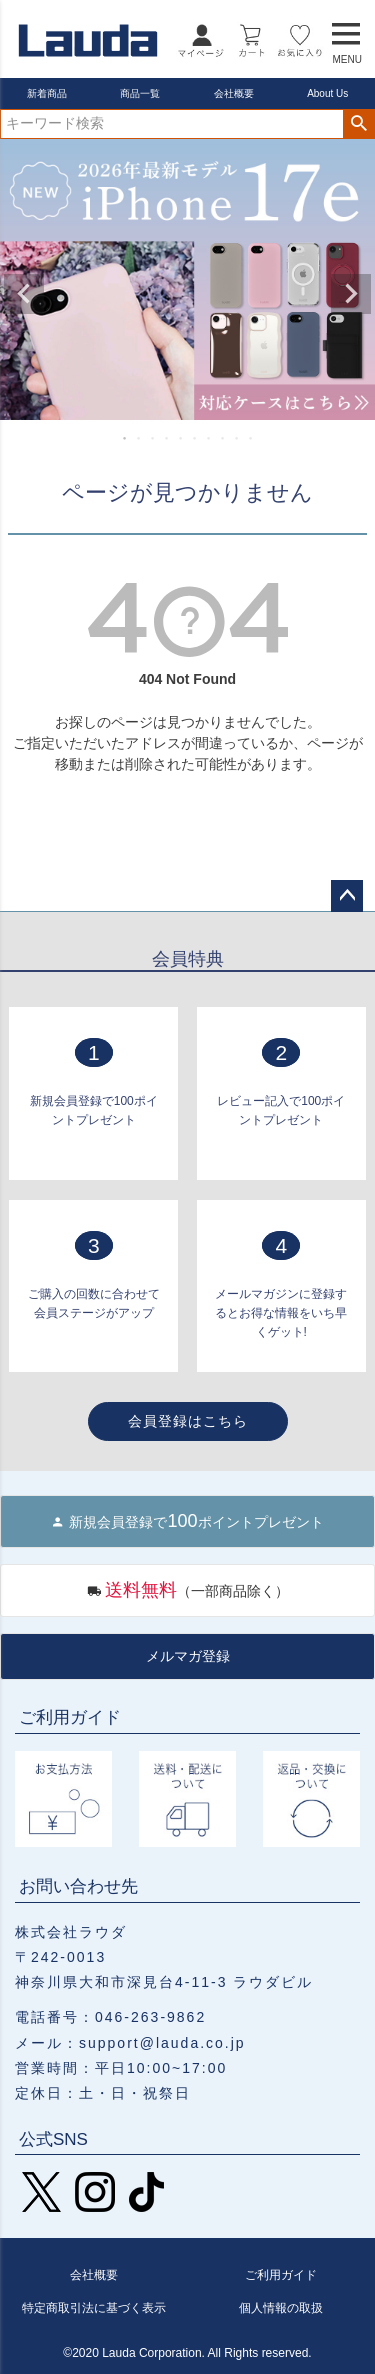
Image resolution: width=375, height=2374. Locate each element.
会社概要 (234, 93)
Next (351, 294)
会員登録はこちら (188, 1421)
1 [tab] (126, 438)
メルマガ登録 (188, 1656)
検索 (358, 124)
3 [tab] (154, 438)
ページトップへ (347, 896)
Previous (24, 294)
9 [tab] (238, 438)
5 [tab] (182, 438)
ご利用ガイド (281, 2275)
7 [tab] (210, 438)
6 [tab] (196, 438)
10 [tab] (252, 438)
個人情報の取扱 (281, 2308)
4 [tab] (168, 438)
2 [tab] (140, 438)
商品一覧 (140, 93)
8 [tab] (224, 438)
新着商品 (47, 93)
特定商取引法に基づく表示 (94, 2308)
